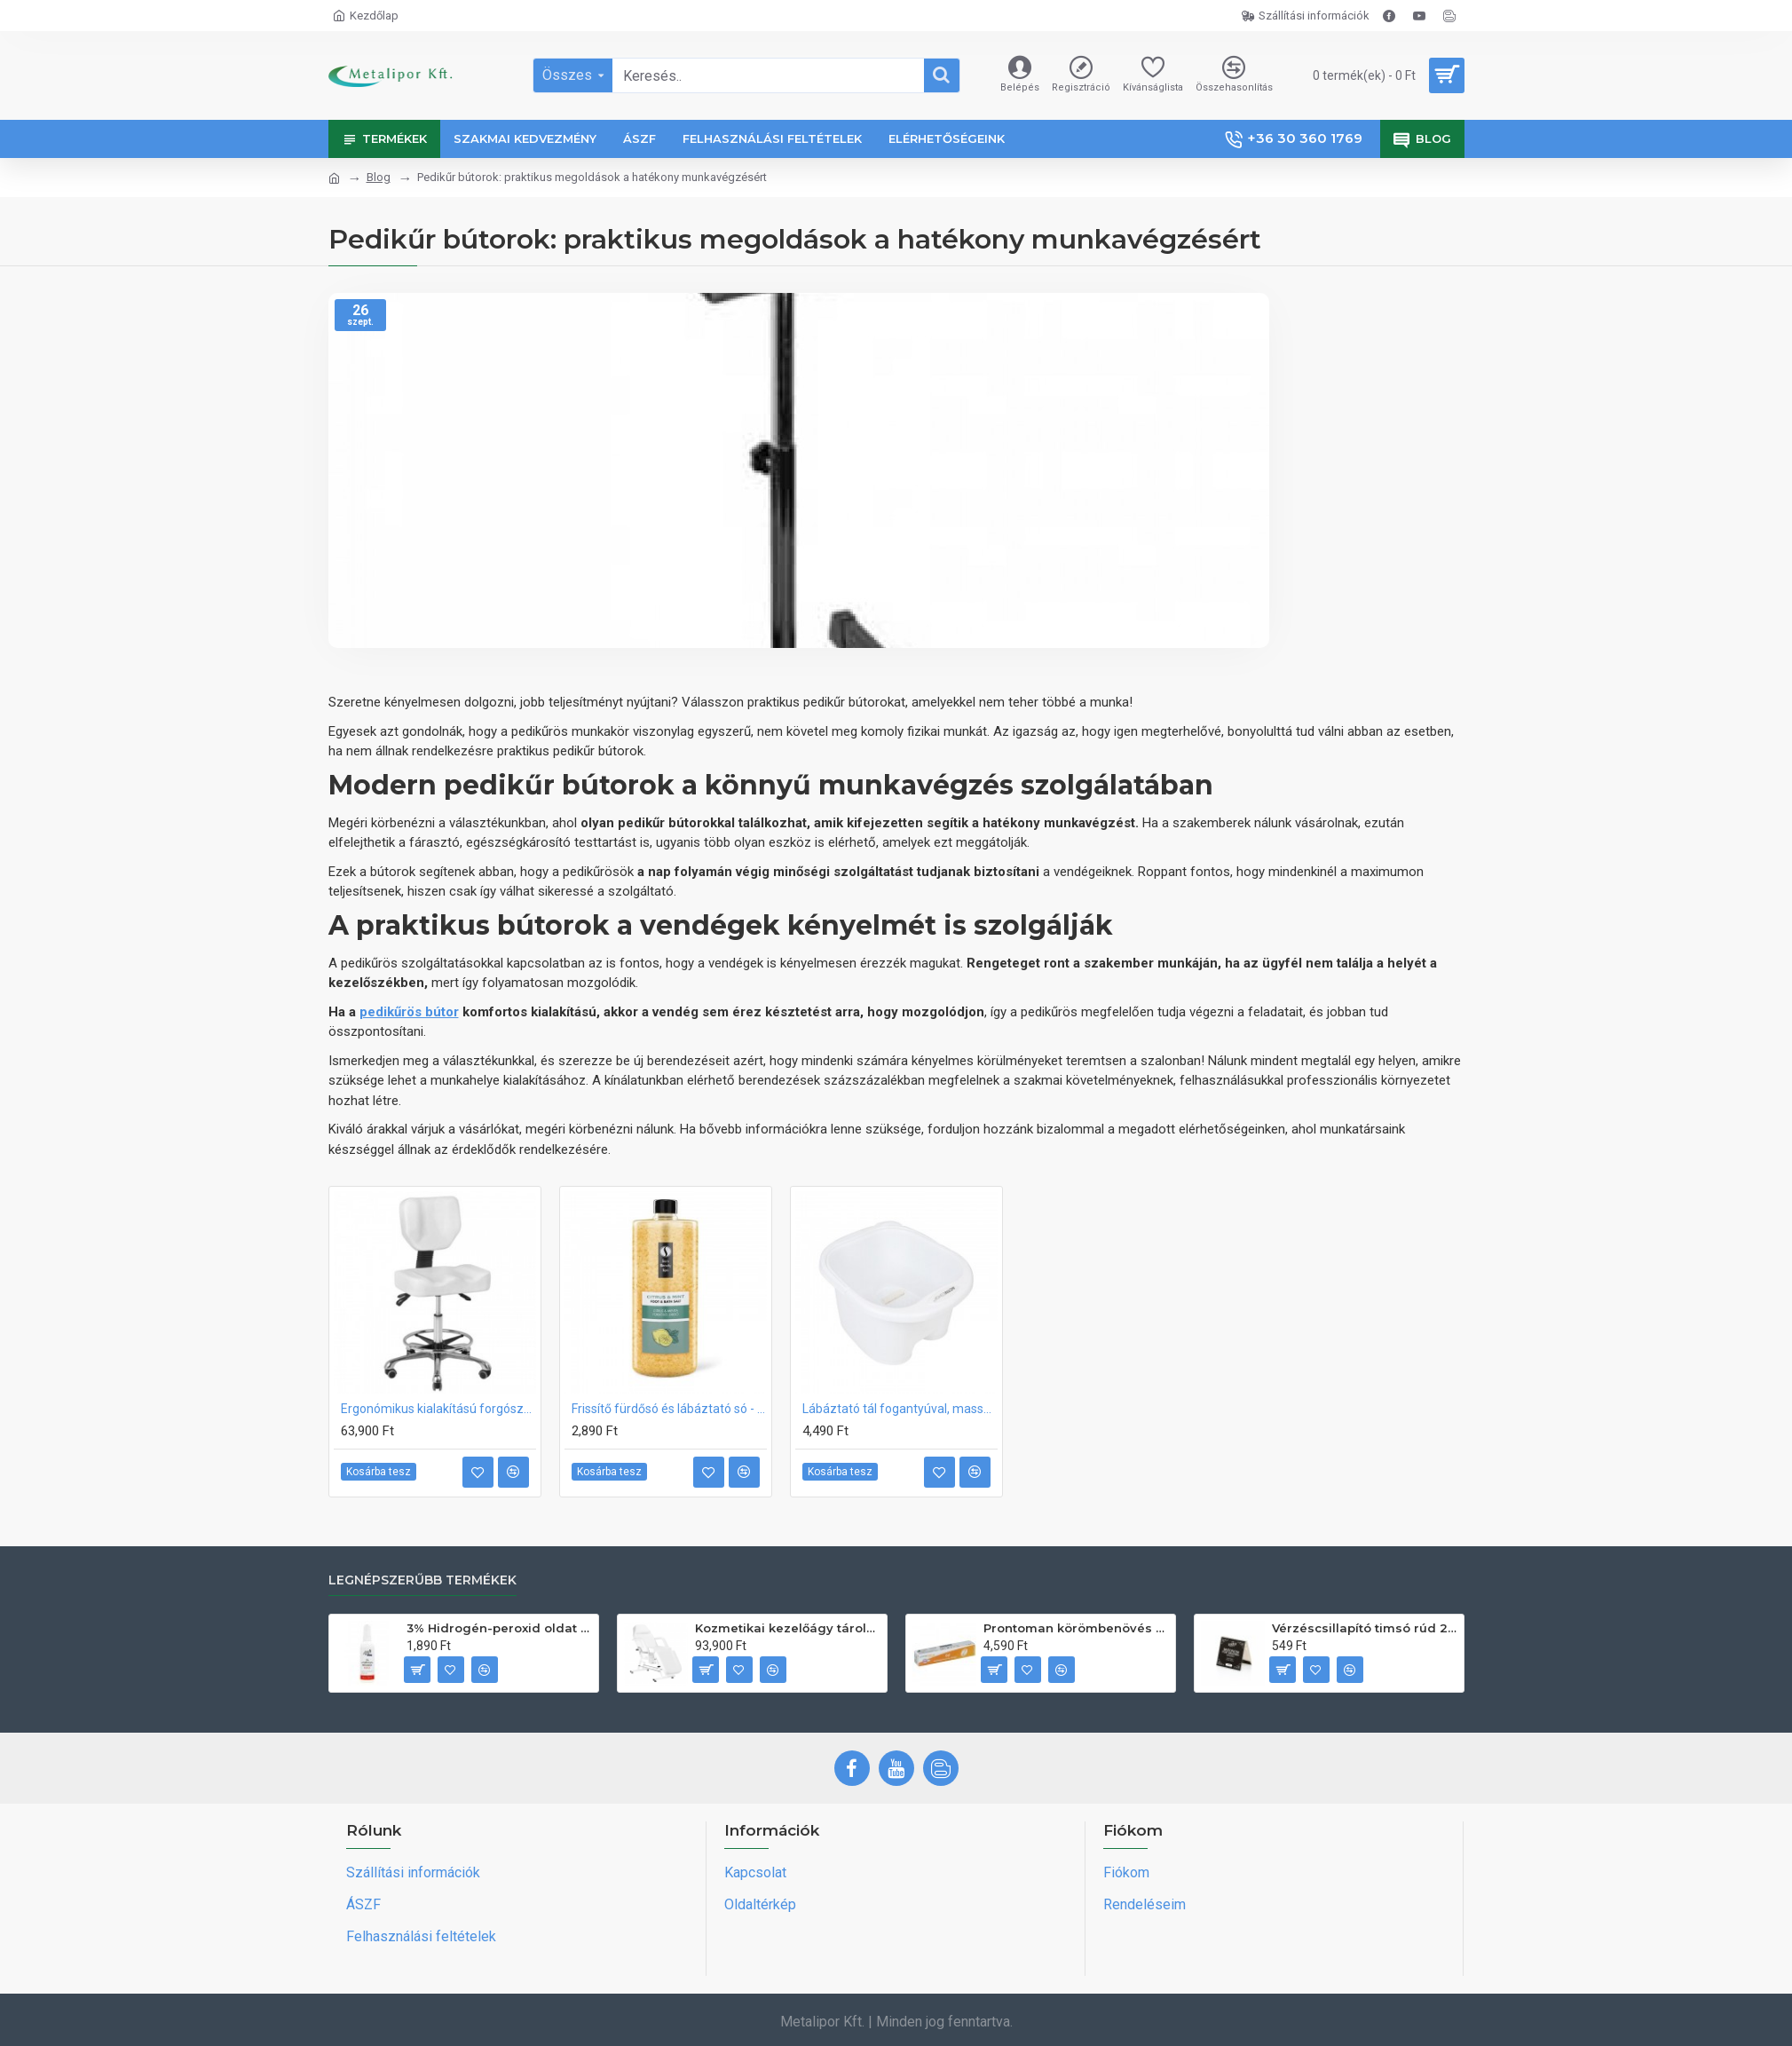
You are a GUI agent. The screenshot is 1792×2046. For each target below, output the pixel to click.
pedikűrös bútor (409, 1012)
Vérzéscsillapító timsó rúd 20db (1364, 1628)
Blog (379, 177)
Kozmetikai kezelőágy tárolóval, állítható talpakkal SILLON (787, 1628)
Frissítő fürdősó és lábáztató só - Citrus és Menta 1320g (669, 1409)
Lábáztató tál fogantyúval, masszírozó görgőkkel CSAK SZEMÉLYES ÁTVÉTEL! (900, 1409)
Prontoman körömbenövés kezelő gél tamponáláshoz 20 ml (1076, 1628)
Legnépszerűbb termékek (422, 1580)
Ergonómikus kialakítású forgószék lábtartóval (438, 1409)
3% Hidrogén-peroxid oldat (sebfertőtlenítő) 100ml (499, 1628)
